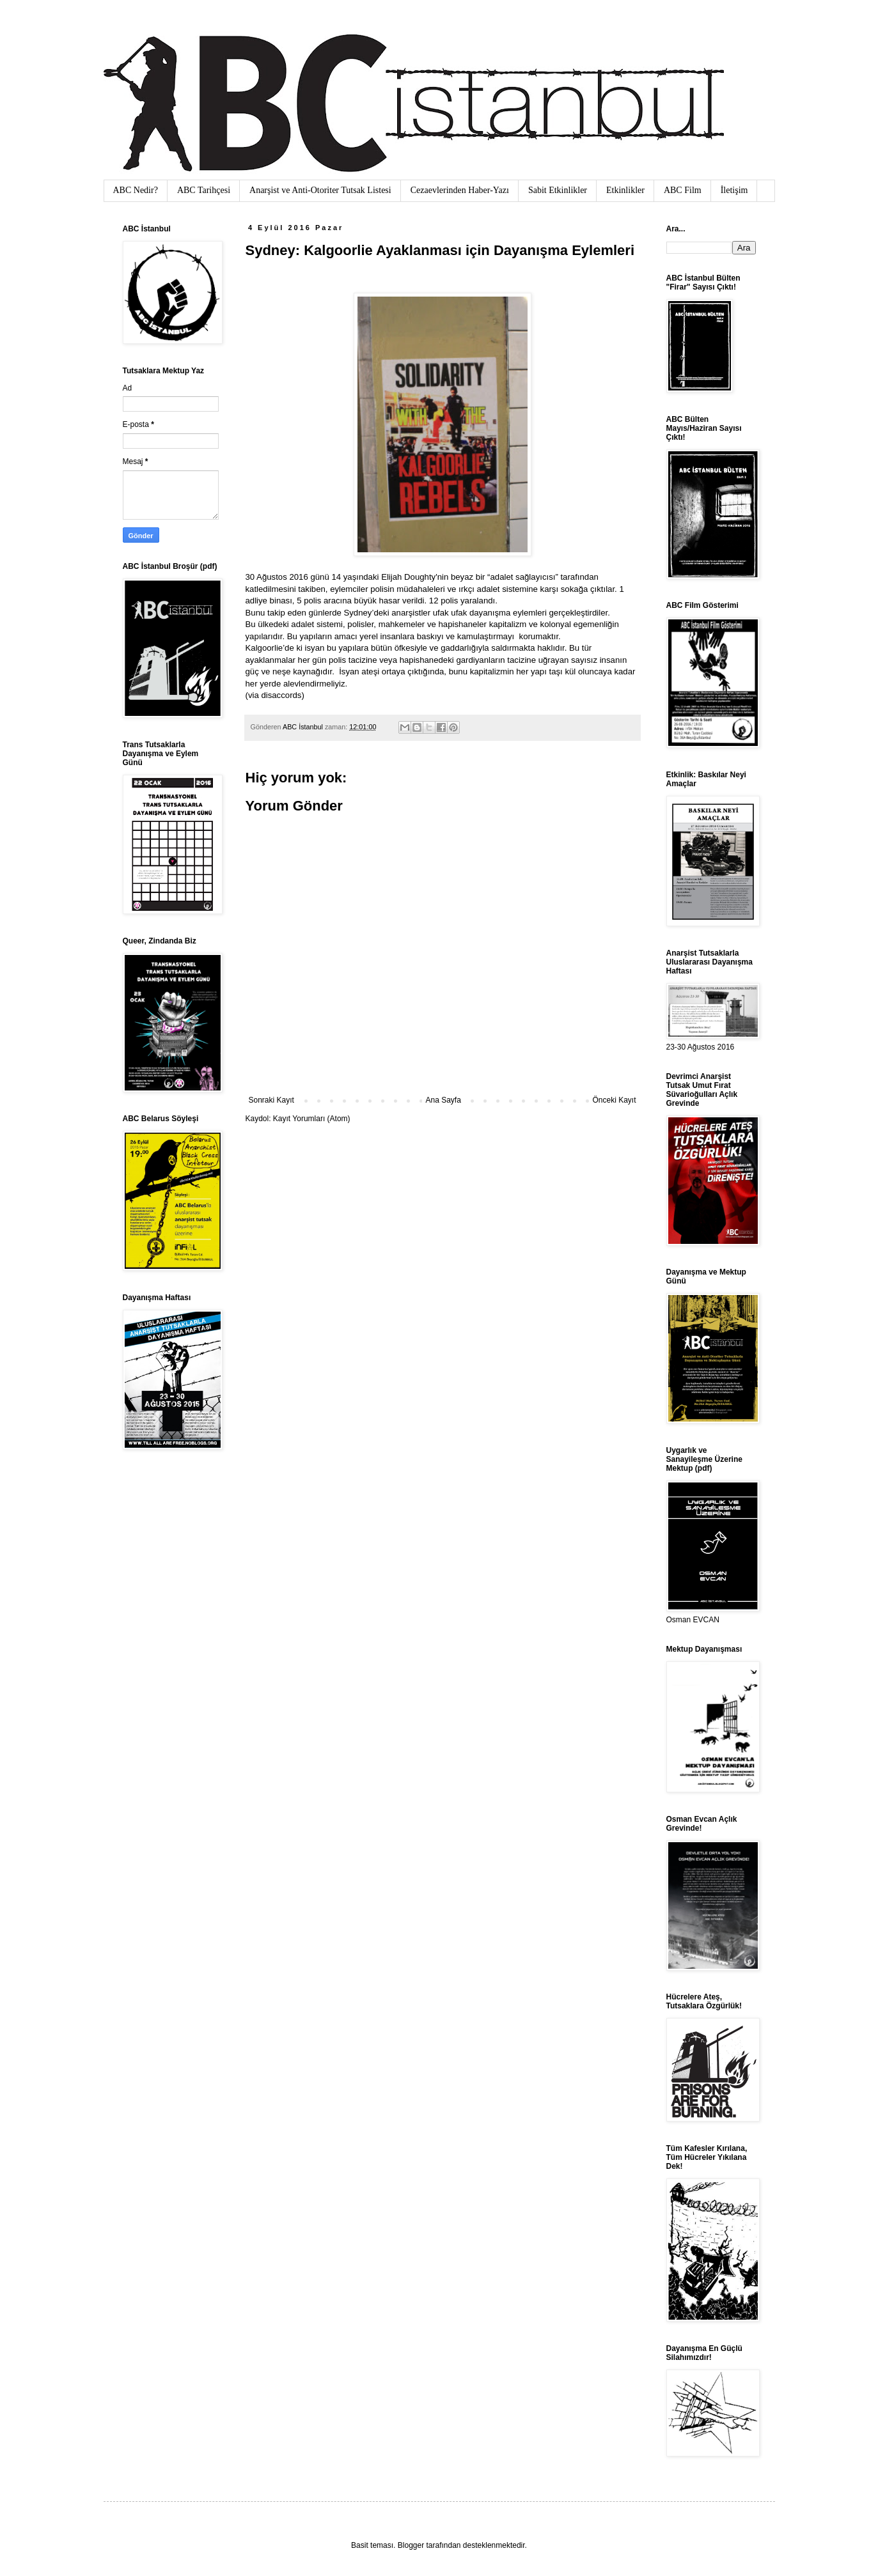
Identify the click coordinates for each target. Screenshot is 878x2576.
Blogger (411, 2545)
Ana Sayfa (442, 1100)
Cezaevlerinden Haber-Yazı (460, 190)
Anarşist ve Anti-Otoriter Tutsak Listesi (320, 190)
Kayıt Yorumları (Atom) (311, 1118)
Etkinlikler (625, 190)
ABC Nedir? (135, 190)
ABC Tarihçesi (203, 190)
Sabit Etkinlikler (557, 190)
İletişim (734, 190)
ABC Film (683, 190)
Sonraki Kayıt (271, 1100)
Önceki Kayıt (614, 1100)
